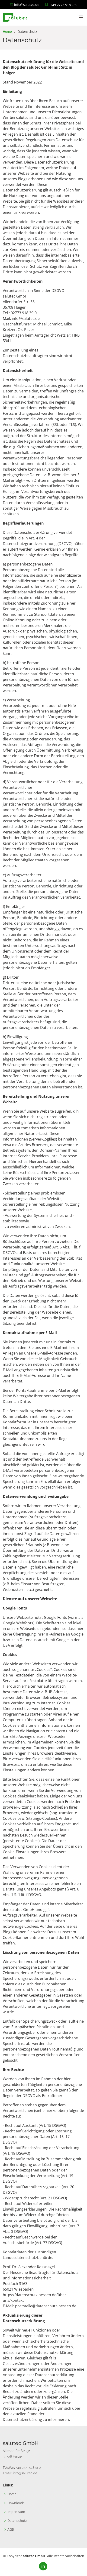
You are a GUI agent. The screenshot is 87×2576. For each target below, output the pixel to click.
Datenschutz (17, 2520)
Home (7, 31)
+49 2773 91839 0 (63, 5)
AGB (10, 2529)
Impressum (16, 2511)
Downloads (16, 2503)
